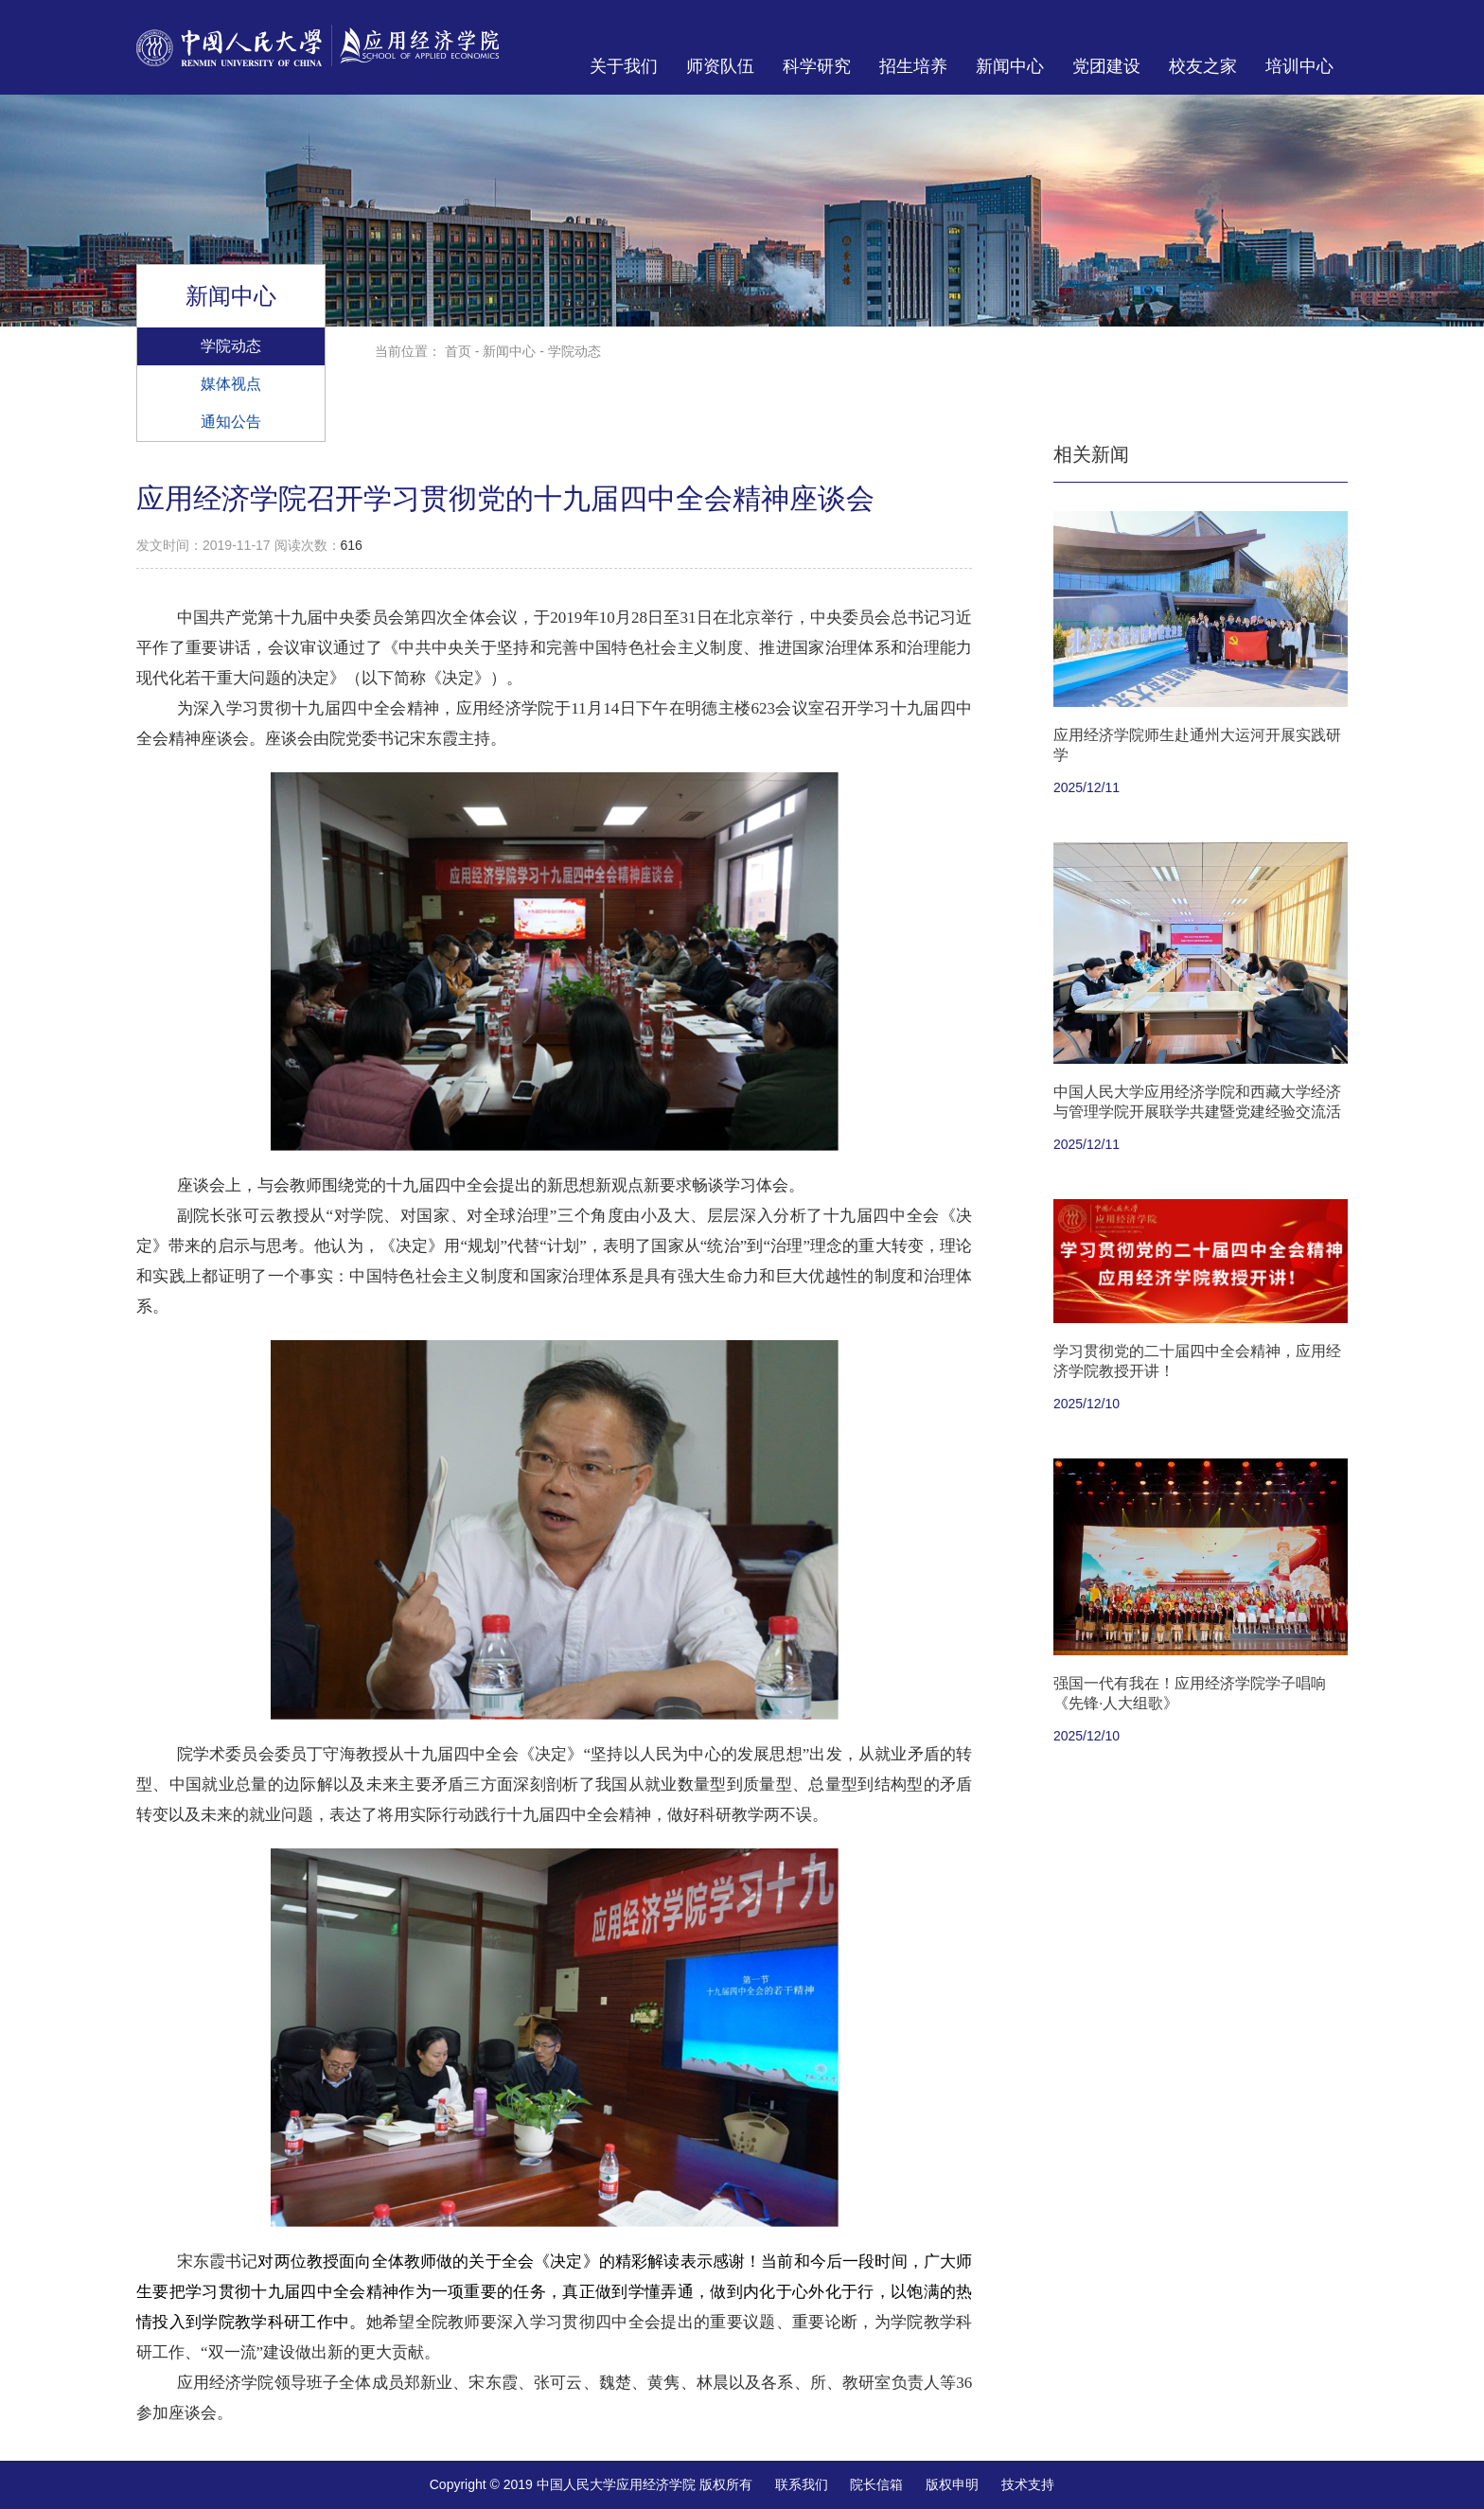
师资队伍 (720, 66)
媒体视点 (231, 383)
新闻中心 (1010, 66)
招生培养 (913, 66)
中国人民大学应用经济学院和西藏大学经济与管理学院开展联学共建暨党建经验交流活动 (1197, 1112)
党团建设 (1106, 66)
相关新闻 (1091, 454)
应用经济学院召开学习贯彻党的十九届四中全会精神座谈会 (505, 498)
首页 (458, 351)
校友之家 (1203, 66)
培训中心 (1299, 66)
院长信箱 (876, 2484)
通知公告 (231, 421)
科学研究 (817, 66)
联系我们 (801, 2484)
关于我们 (624, 66)
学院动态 (231, 345)
